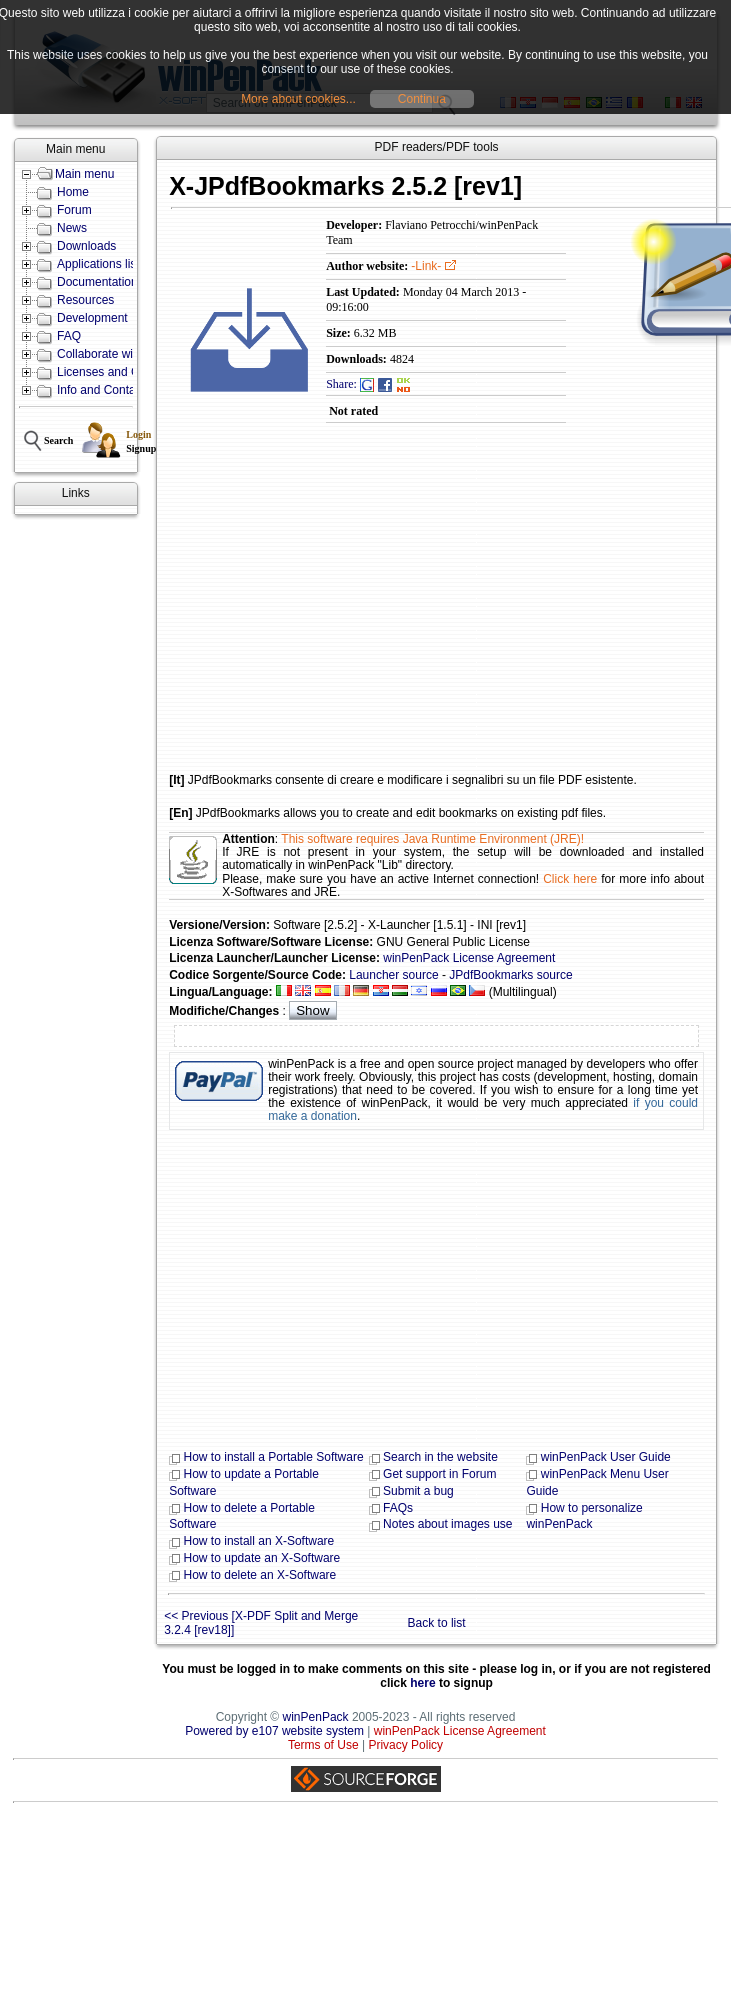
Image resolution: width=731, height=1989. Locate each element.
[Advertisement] (370, 612)
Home (73, 192)
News (72, 228)
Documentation (97, 282)
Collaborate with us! (109, 354)
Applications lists (101, 264)
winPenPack (316, 1717)
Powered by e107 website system (274, 1731)
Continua (422, 99)
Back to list (437, 1623)
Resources (85, 300)
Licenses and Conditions (122, 372)
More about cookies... (298, 99)
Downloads (86, 246)
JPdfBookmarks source (510, 975)
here (422, 1683)
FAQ (69, 336)
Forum (74, 210)
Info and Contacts (104, 390)
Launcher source (393, 975)
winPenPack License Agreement (469, 958)
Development (92, 318)
